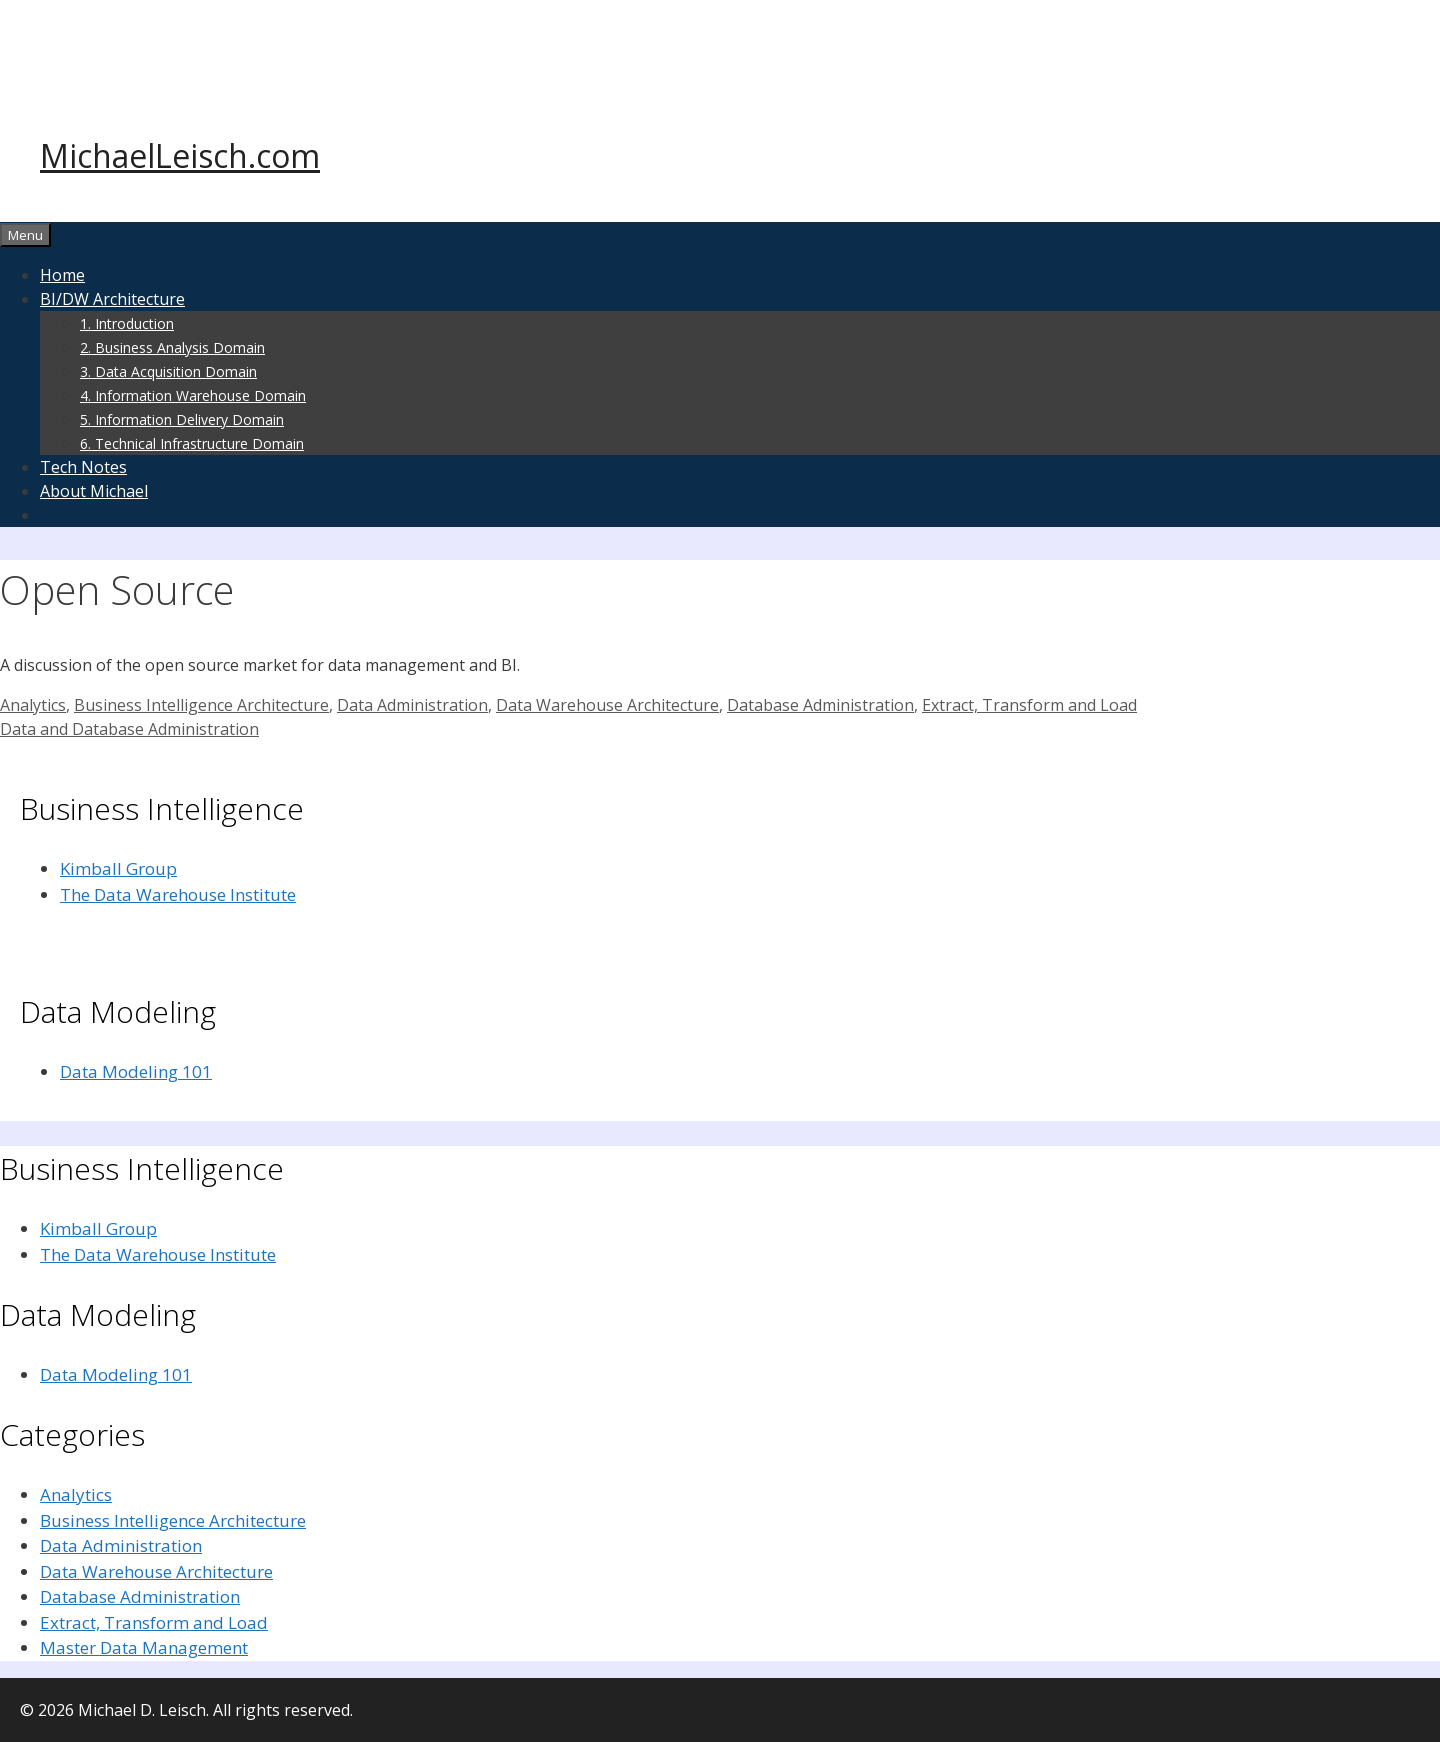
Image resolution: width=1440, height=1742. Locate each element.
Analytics (33, 705)
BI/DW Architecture (112, 299)
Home (62, 275)
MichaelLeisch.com (180, 155)
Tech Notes (83, 467)
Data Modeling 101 (136, 1071)
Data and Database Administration (129, 729)
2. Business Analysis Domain (172, 347)
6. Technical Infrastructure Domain (192, 443)
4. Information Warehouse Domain (193, 395)
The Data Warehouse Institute (178, 894)
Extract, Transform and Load (1029, 705)
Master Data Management (144, 1647)
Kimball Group (118, 868)
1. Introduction (127, 323)
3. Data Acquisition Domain (168, 371)
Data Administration (412, 705)
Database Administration (820, 705)
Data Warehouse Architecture (607, 705)
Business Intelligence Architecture (201, 705)
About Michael (94, 491)
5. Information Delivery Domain (182, 419)
